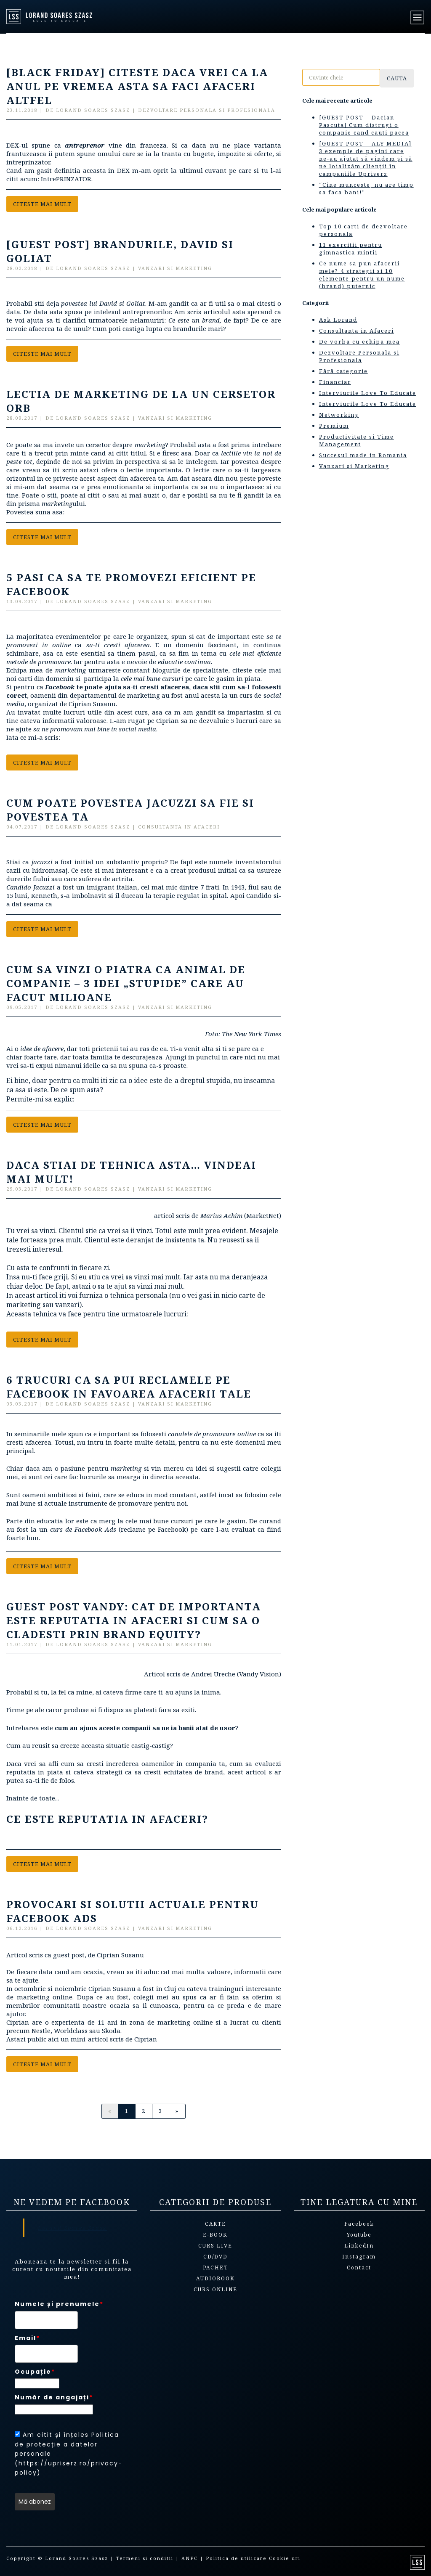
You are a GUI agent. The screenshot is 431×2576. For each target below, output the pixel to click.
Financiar (335, 382)
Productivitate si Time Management (356, 440)
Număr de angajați (54, 2397)
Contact (359, 2267)
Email (27, 2338)
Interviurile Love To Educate (367, 393)
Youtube (359, 2234)
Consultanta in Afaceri (356, 330)
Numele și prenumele (59, 2304)
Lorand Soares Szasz (72, 2228)
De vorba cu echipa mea (359, 341)
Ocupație (35, 2371)
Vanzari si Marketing (354, 466)
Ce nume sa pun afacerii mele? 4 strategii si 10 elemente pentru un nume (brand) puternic (362, 274)
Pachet (215, 2267)
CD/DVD (215, 2256)
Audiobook (215, 2278)
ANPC (189, 2558)
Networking (339, 414)
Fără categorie (343, 371)
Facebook (359, 2223)
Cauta (397, 78)
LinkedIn (359, 2245)
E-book (215, 2234)
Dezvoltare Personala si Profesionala (359, 356)
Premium (334, 425)
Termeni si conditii (144, 2558)
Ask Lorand (338, 319)
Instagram (359, 2256)
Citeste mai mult (42, 204)
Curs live (215, 2245)
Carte (215, 2223)
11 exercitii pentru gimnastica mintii (350, 248)
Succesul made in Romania (363, 455)
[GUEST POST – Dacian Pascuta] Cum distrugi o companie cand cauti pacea (364, 125)
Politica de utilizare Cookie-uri (253, 2558)
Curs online (215, 2289)
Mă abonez (35, 2501)
